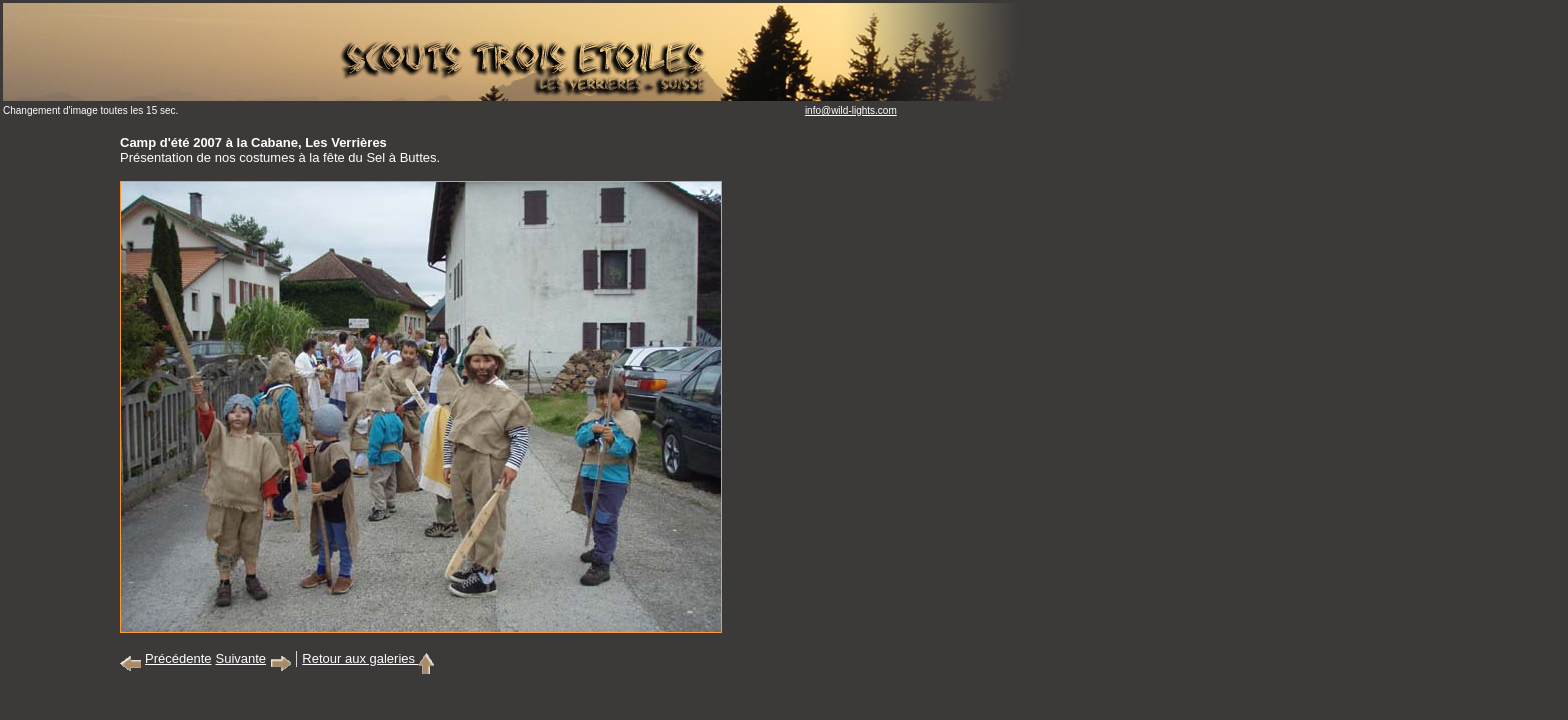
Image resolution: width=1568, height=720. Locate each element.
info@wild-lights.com (851, 110)
